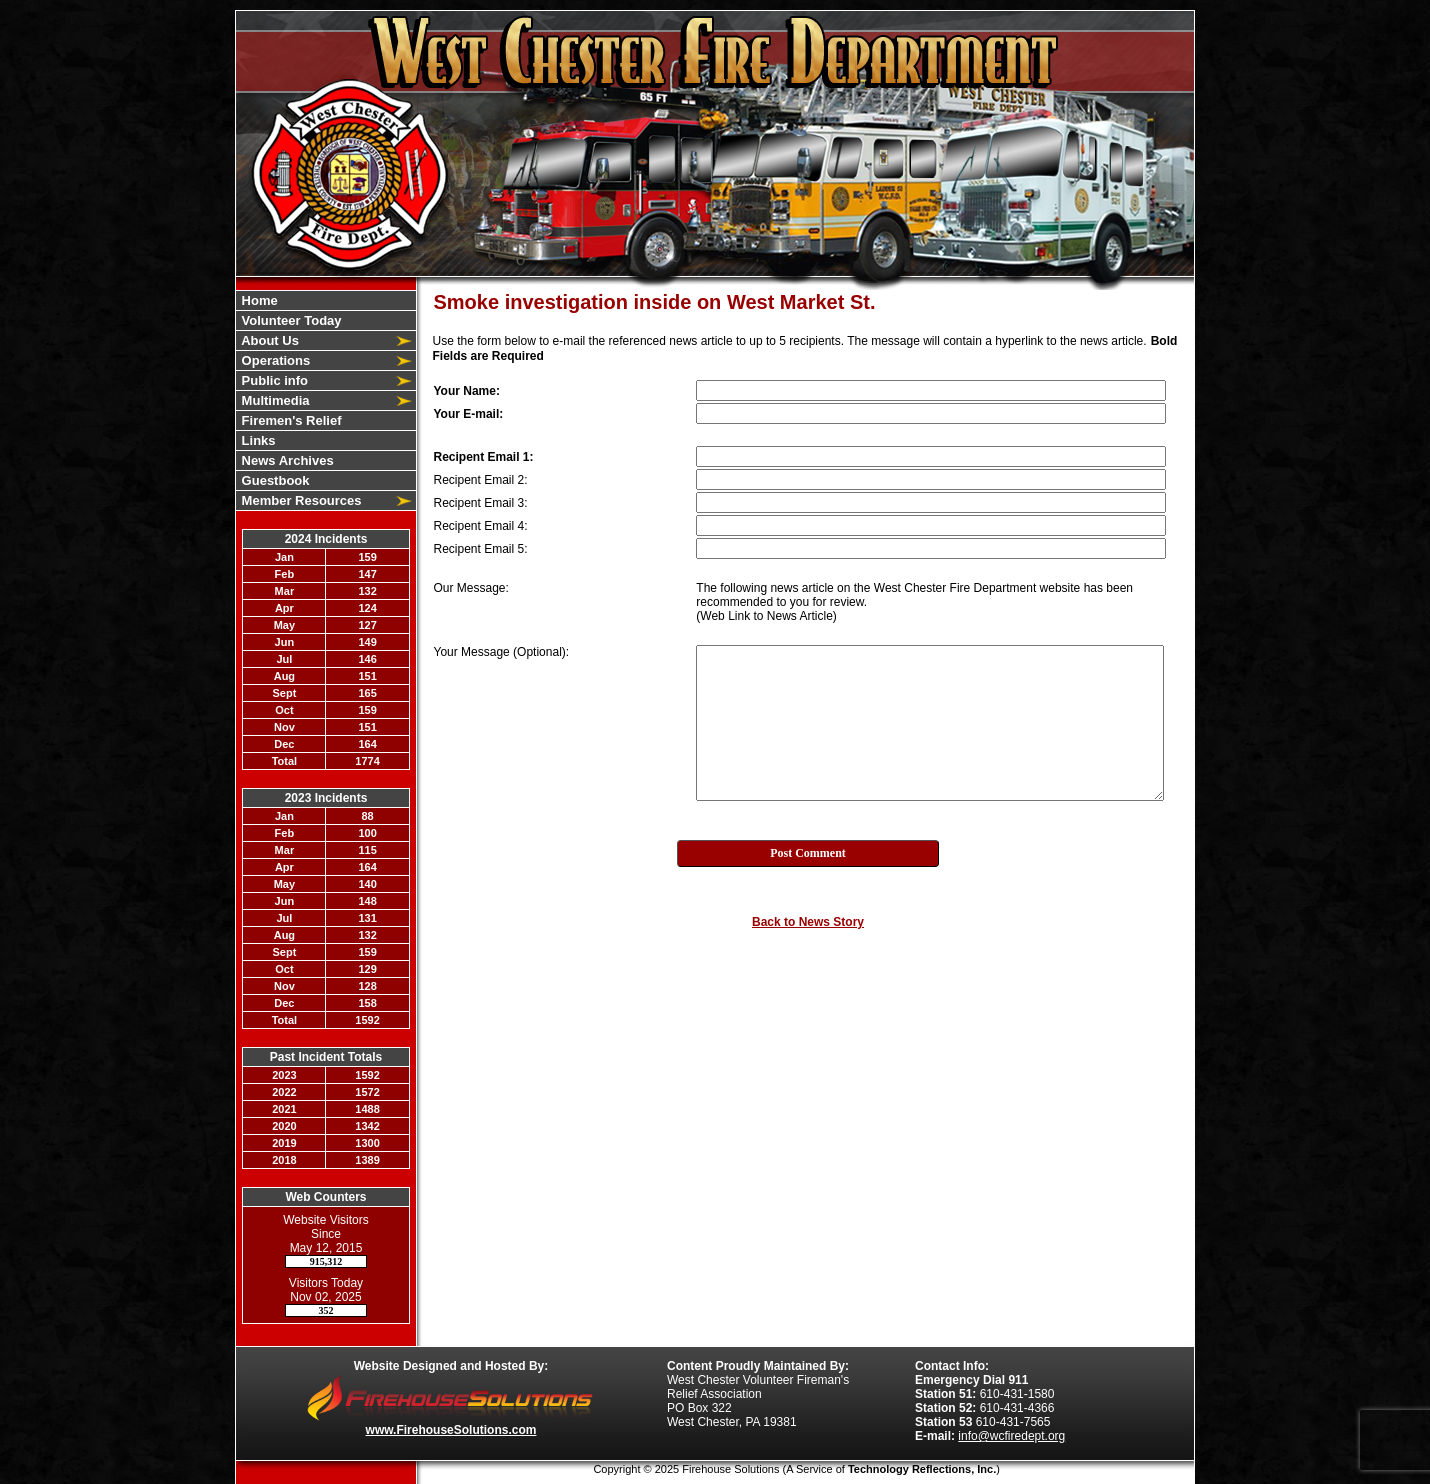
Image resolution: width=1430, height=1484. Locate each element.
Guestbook (274, 480)
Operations (274, 360)
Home (258, 300)
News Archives (286, 460)
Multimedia (274, 400)
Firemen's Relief (290, 420)
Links (257, 440)
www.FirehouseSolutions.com (451, 1430)
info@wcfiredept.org (1011, 1436)
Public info (273, 380)
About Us (268, 340)
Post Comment (808, 853)
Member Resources (300, 500)
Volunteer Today (290, 320)
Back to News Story (808, 922)
